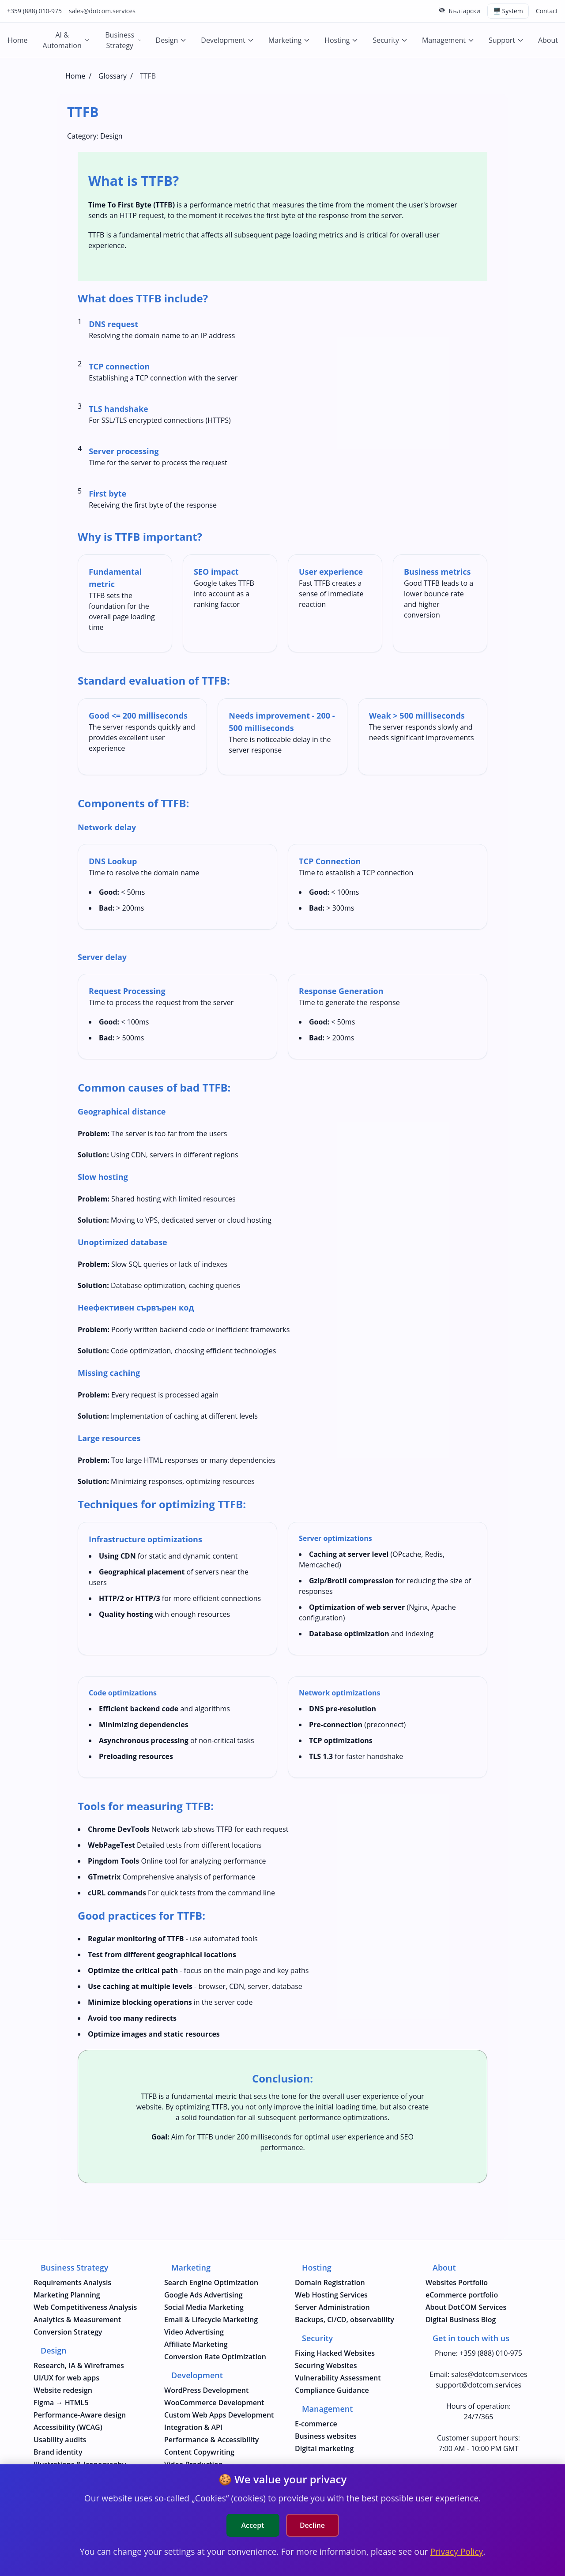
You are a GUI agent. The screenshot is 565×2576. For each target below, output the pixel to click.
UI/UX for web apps (66, 2378)
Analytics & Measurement (77, 2319)
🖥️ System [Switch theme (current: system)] (508, 11)
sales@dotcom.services (102, 11)
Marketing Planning (67, 2295)
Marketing (289, 40)
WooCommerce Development (214, 2402)
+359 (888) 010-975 (34, 11)
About (548, 40)
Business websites (326, 2436)
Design (171, 40)
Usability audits (60, 2439)
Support (506, 40)
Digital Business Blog (461, 2319)
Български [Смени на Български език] (464, 11)
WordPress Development (206, 2390)
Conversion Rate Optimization (215, 2356)
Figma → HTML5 (61, 2402)
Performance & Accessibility (211, 2439)
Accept (252, 2525)
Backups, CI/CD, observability (344, 2319)
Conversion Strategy (68, 2332)
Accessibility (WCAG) (68, 2427)
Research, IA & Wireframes (79, 2365)
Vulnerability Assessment (337, 2378)
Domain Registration (330, 2282)
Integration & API (193, 2427)
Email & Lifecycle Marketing (211, 2319)
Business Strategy (123, 40)
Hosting (341, 40)
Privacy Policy (456, 2551)
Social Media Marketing (204, 2307)
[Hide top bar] (442, 10)
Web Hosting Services (331, 2295)
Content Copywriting (199, 2452)
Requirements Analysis (72, 2282)
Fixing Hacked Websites (335, 2353)
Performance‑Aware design (80, 2415)
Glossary (112, 76)
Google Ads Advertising (203, 2295)
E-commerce (316, 2424)
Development (227, 40)
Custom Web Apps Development (219, 2415)
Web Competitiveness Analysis (85, 2307)
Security (390, 40)
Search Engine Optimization (211, 2282)
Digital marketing (324, 2448)
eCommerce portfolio (462, 2295)
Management (448, 40)
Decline (312, 2525)
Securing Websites (326, 2365)
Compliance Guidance (332, 2390)
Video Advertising (194, 2332)
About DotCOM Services (466, 2307)
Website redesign (63, 2390)
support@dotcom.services (478, 2385)
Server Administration (332, 2307)
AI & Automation (66, 40)
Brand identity (58, 2452)
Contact (547, 11)
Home (17, 40)
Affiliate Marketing (196, 2344)
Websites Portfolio (457, 2282)
